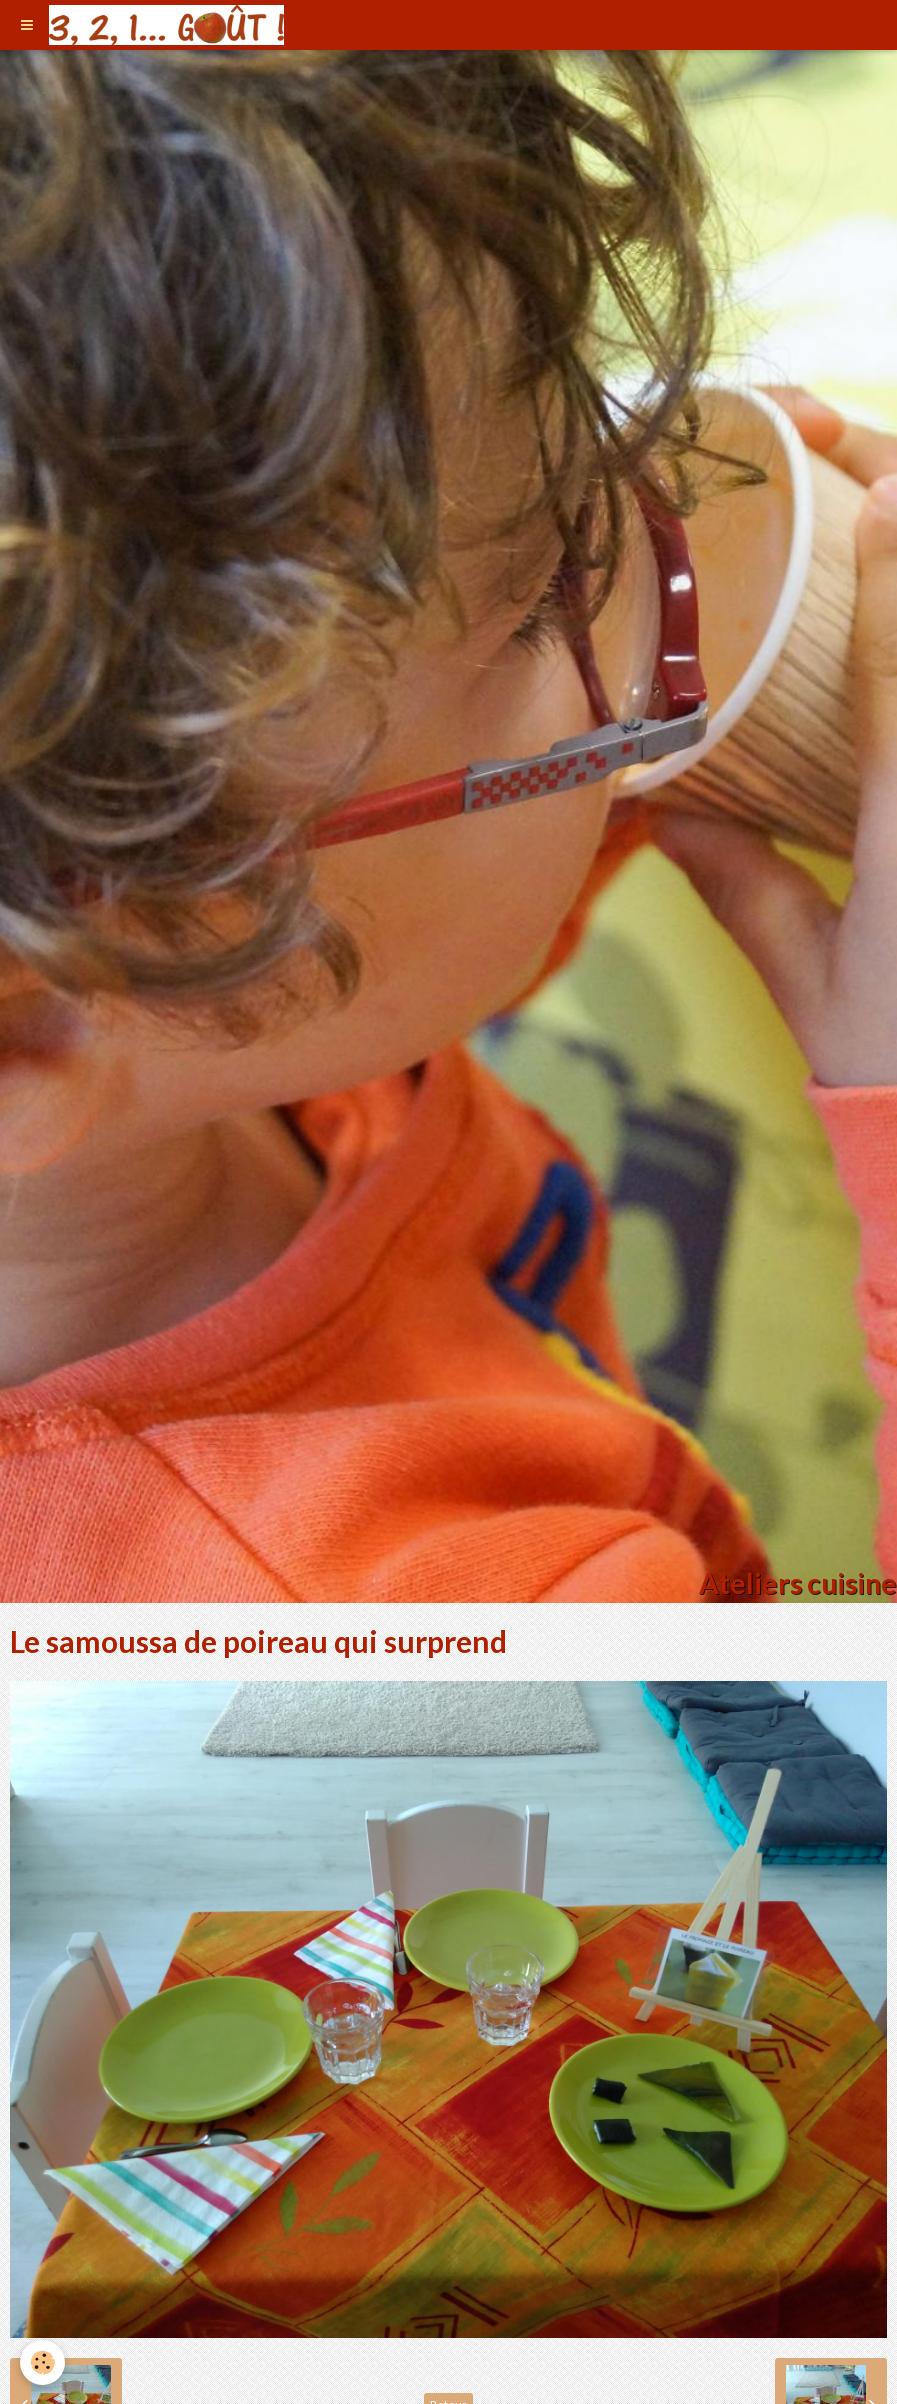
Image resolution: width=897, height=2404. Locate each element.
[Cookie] (42, 2362)
